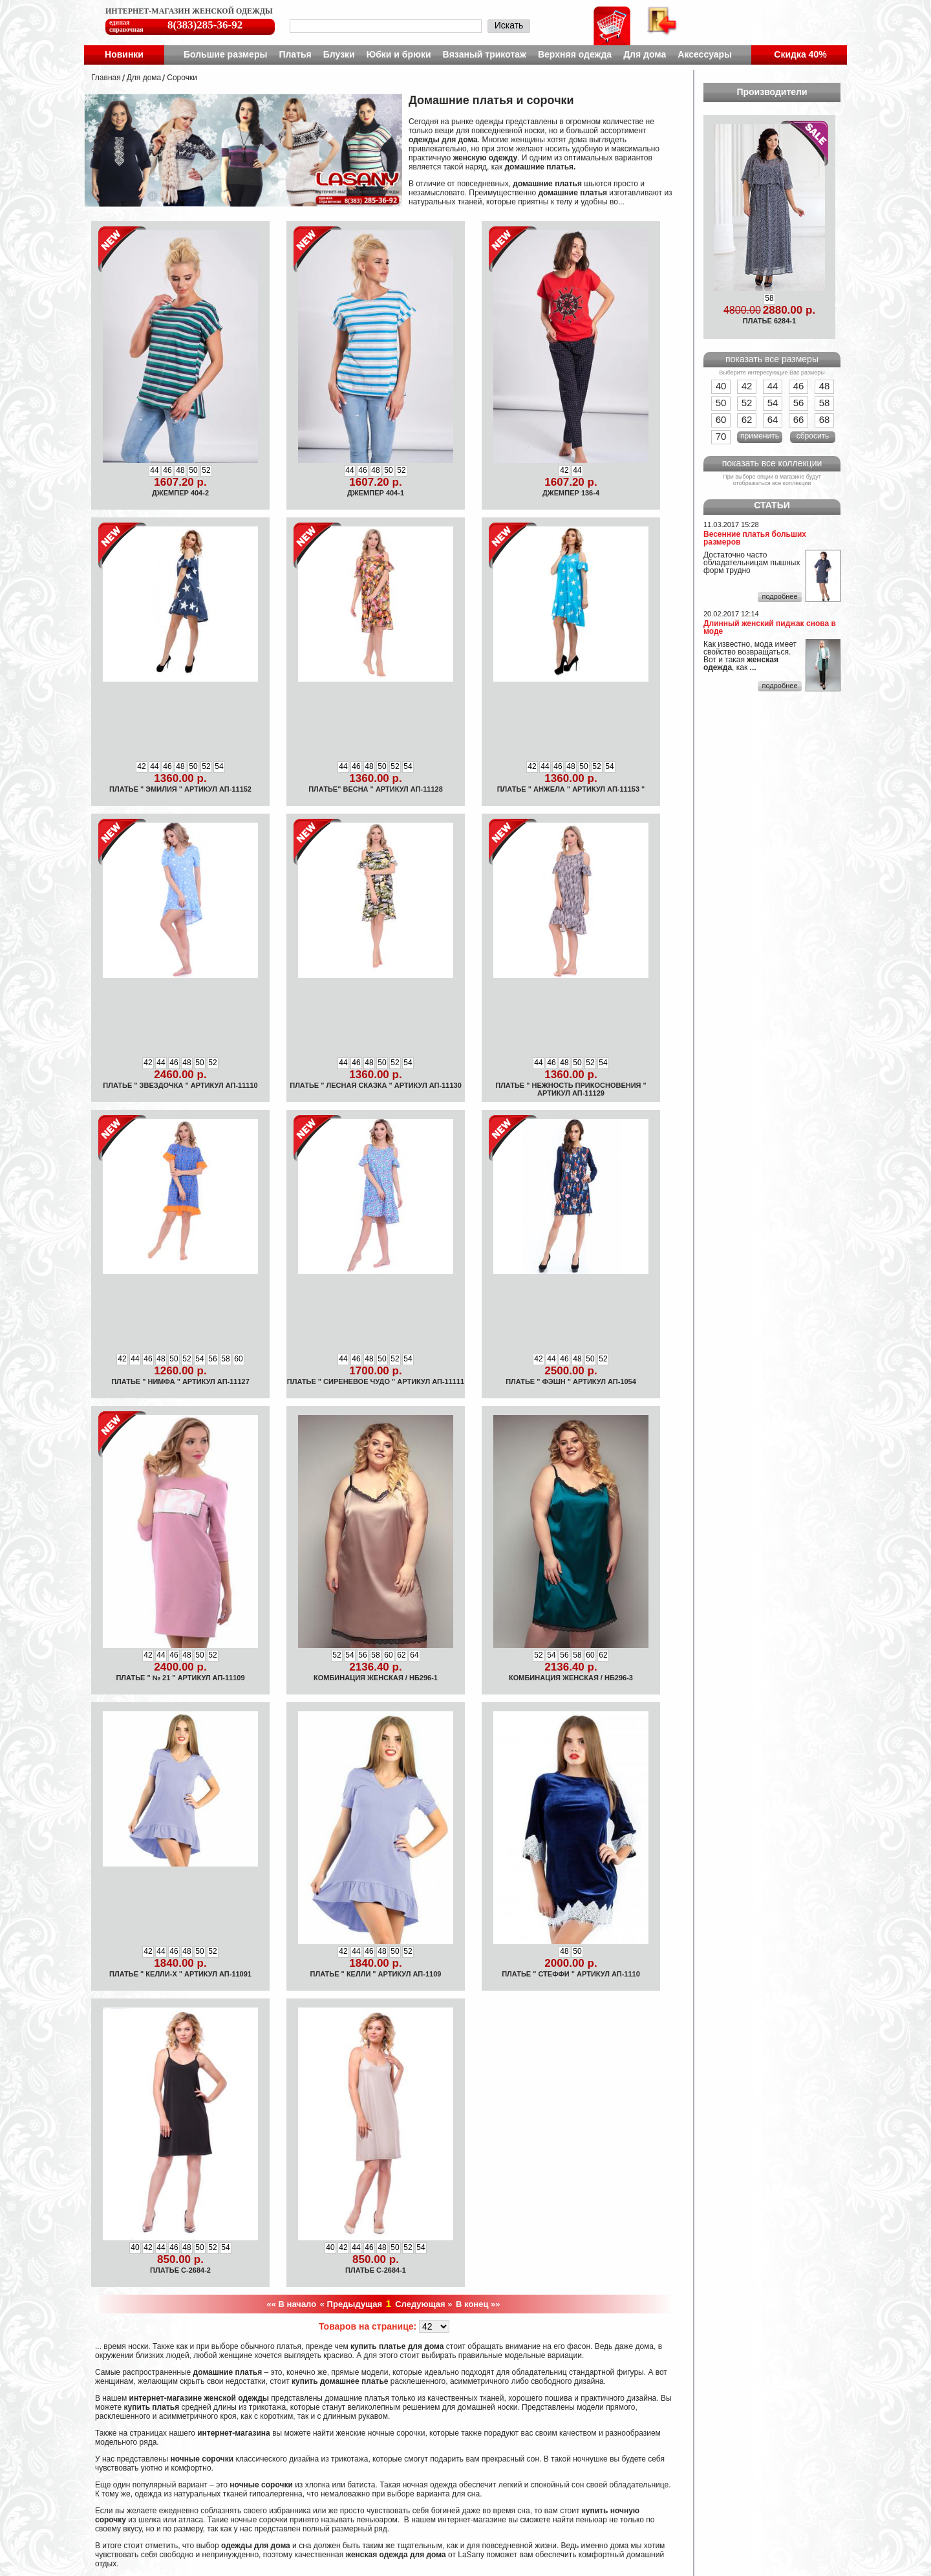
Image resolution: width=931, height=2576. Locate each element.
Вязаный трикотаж (484, 54)
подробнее (779, 596)
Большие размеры (226, 54)
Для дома (644, 54)
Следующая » (423, 2304)
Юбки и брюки (399, 54)
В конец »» (478, 2304)
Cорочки (182, 77)
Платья (295, 54)
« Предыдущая (351, 2304)
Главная (106, 77)
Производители (771, 92)
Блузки (339, 54)
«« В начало (292, 2304)
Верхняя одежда (575, 54)
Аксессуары (705, 54)
